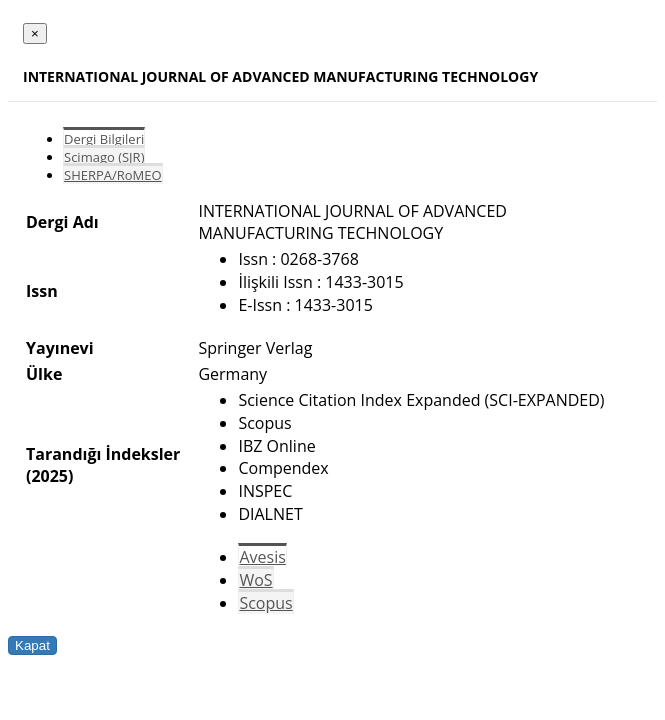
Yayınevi (60, 348)
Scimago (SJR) (104, 157)
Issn (42, 291)
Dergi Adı (62, 222)
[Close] (35, 33)
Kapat (32, 645)
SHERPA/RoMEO (113, 175)
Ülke (44, 374)
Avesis (262, 557)
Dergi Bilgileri (104, 139)
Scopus (265, 603)
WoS (255, 580)
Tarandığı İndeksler (103, 454)
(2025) (49, 476)
